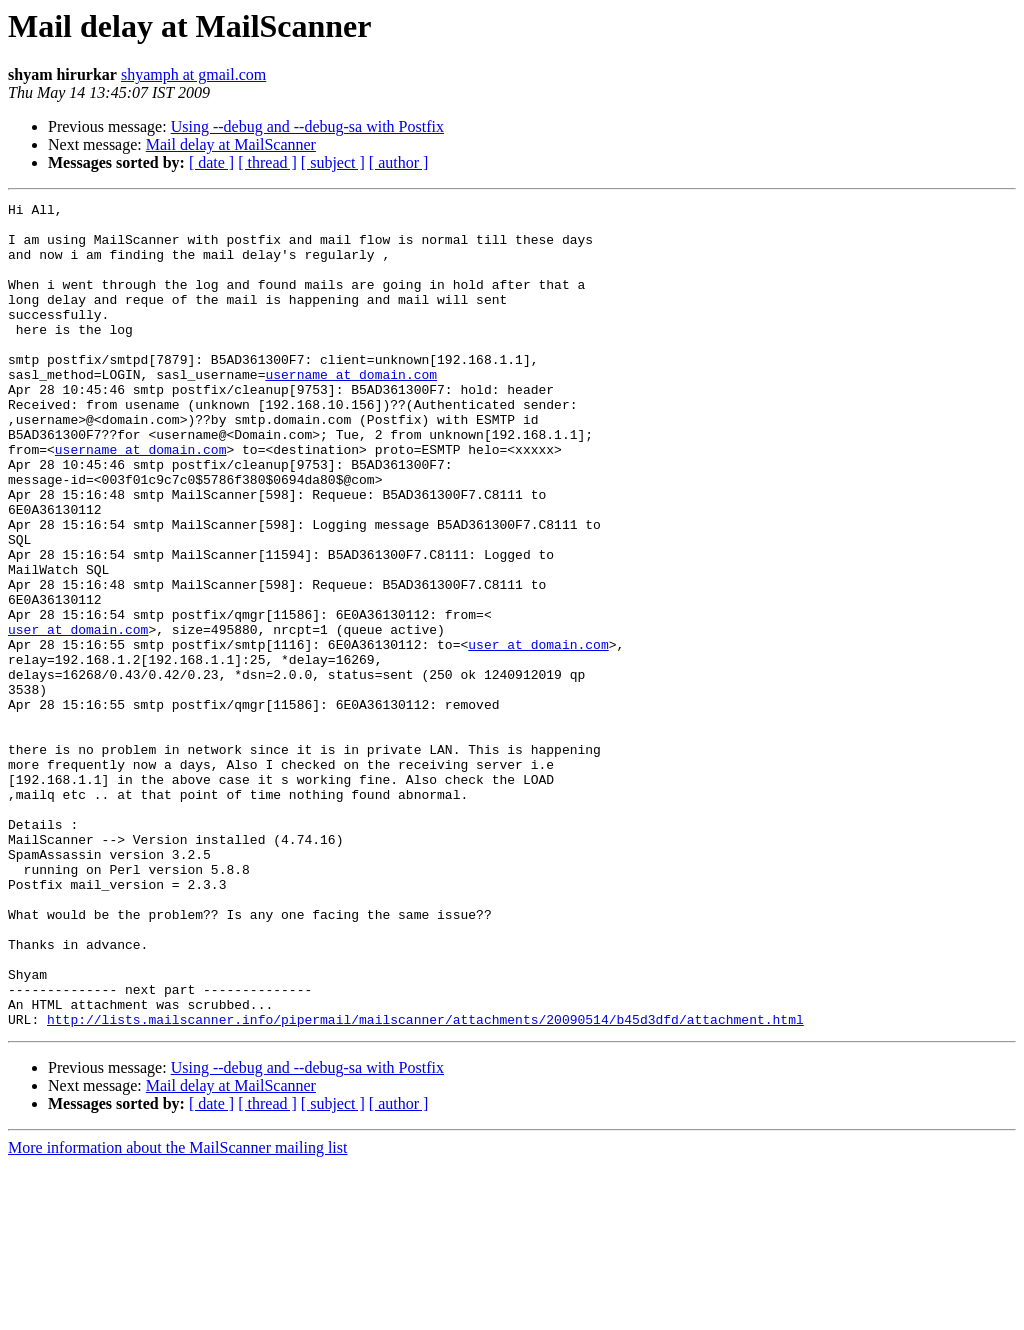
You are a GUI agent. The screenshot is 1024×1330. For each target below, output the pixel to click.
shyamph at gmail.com (193, 74)
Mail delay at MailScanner (231, 144)
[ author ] (399, 162)
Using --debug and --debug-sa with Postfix (307, 126)
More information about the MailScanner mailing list (177, 1312)
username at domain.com (351, 410)
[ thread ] (267, 162)
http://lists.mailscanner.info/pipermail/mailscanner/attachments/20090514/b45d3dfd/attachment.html (425, 1184)
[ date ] (211, 162)
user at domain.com (78, 716)
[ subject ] (333, 162)
